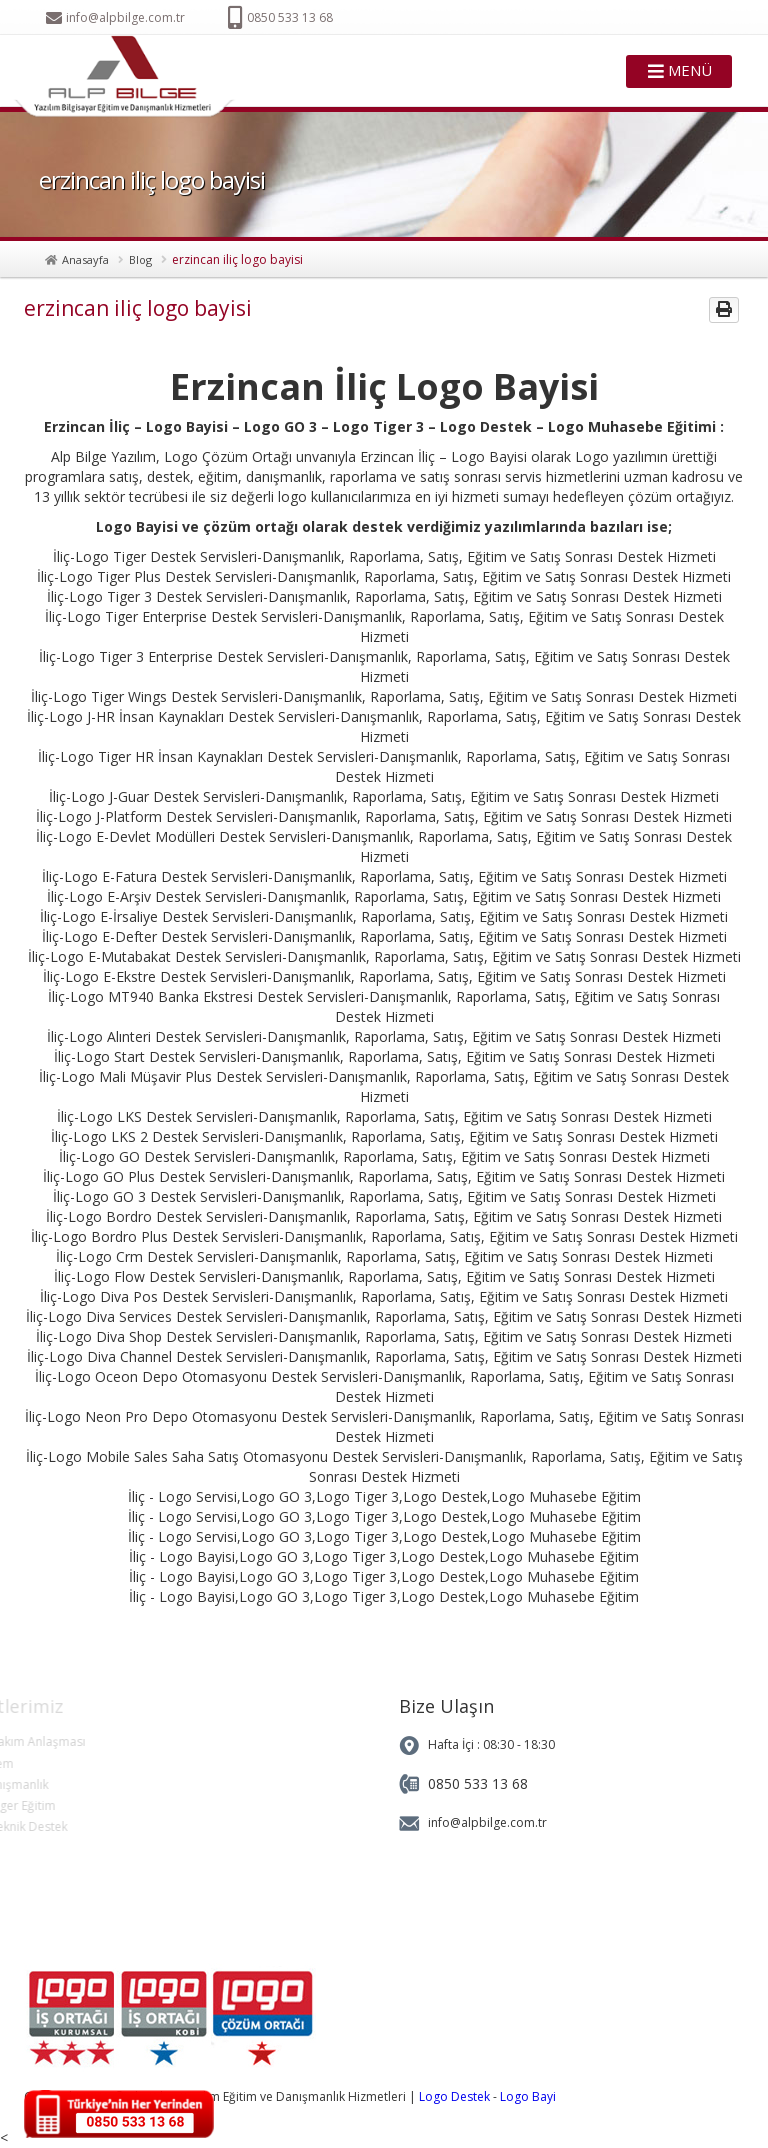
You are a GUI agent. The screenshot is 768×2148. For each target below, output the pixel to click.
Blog (140, 259)
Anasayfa (85, 259)
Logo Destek (454, 2096)
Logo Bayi (528, 2096)
